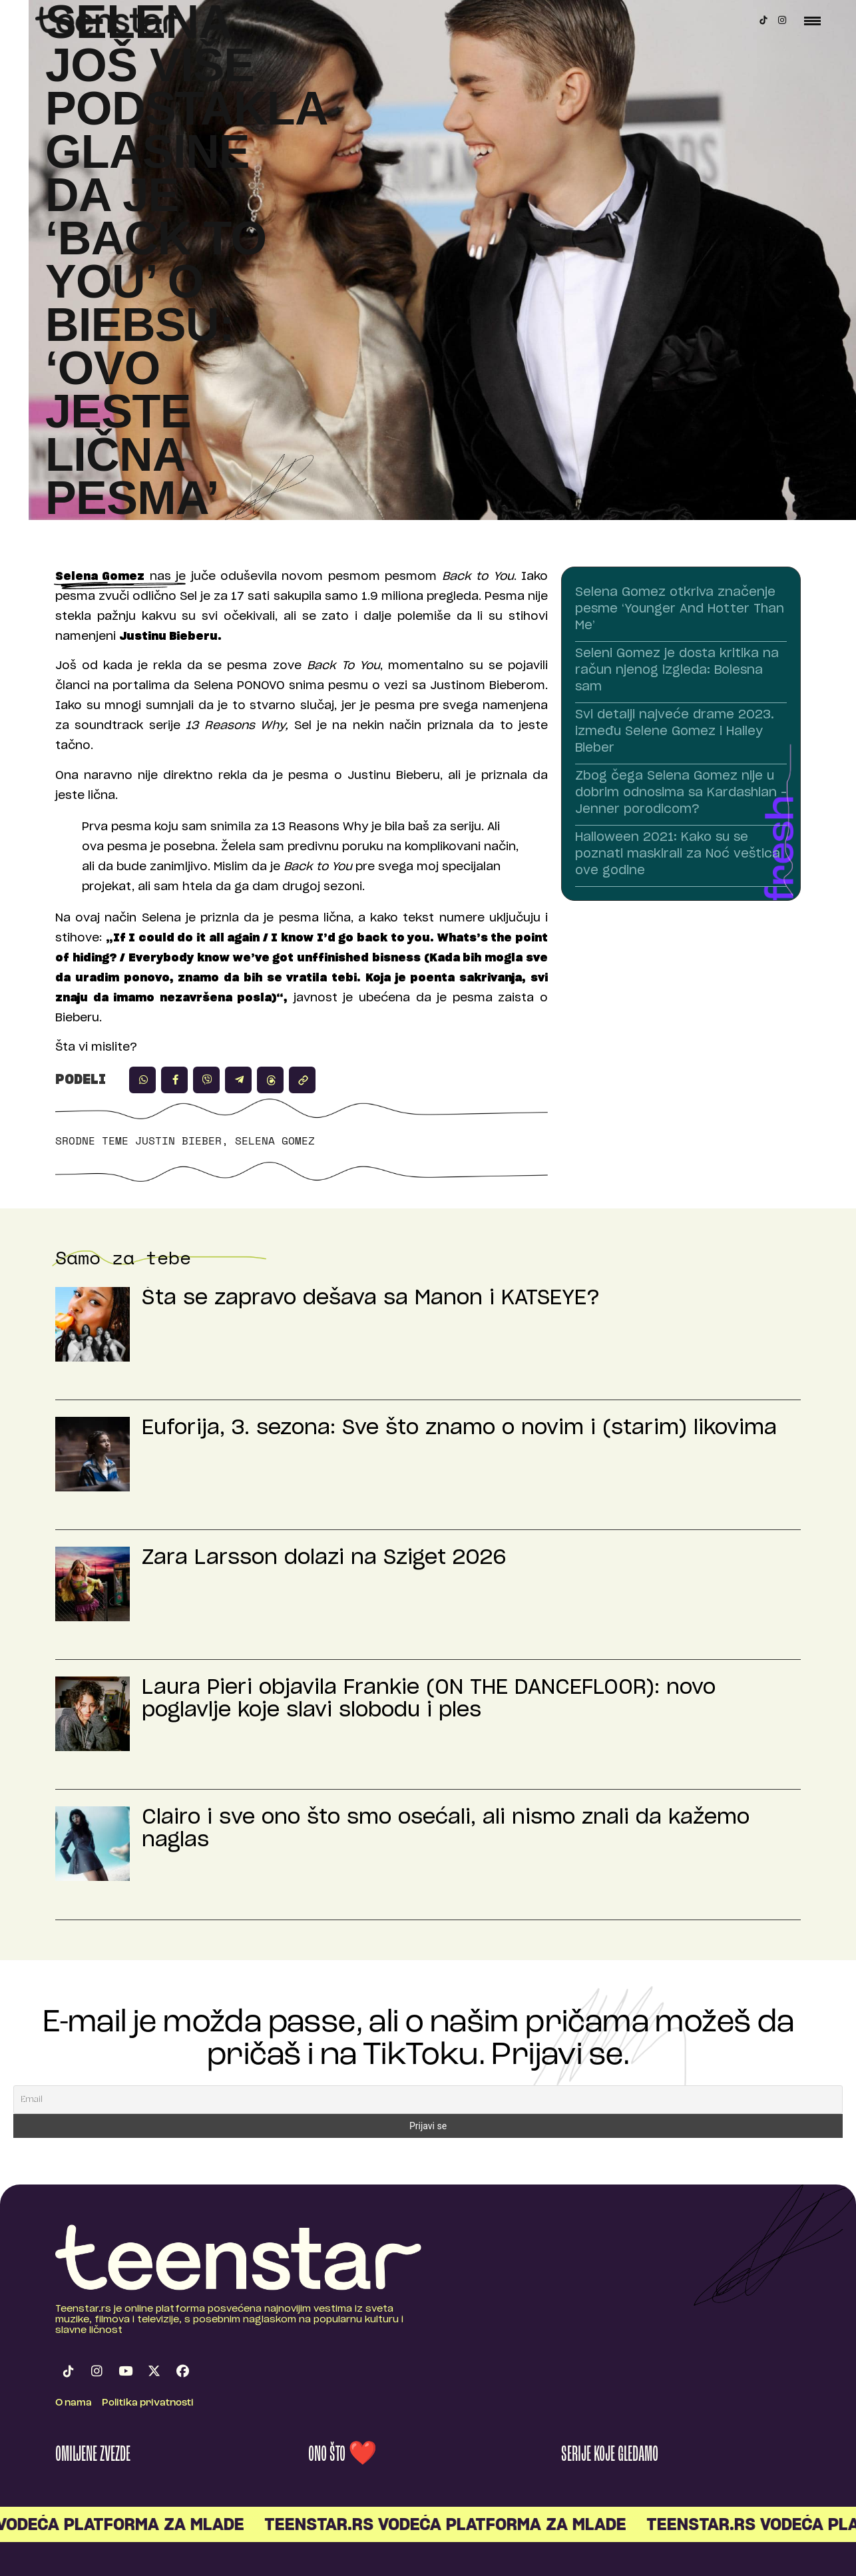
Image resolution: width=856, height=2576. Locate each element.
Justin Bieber (178, 1141)
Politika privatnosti (148, 2403)
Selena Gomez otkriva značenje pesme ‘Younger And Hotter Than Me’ (679, 609)
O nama (73, 2403)
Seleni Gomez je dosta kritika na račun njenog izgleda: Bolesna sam (677, 670)
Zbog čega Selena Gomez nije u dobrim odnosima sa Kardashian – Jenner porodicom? (681, 793)
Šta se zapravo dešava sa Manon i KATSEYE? (371, 1298)
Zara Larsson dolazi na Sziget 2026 (324, 1558)
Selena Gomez (275, 1141)
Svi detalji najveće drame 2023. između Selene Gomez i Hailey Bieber (674, 731)
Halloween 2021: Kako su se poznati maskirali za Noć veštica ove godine (677, 854)
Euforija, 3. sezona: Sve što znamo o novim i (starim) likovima (459, 1428)
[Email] (428, 2099)
